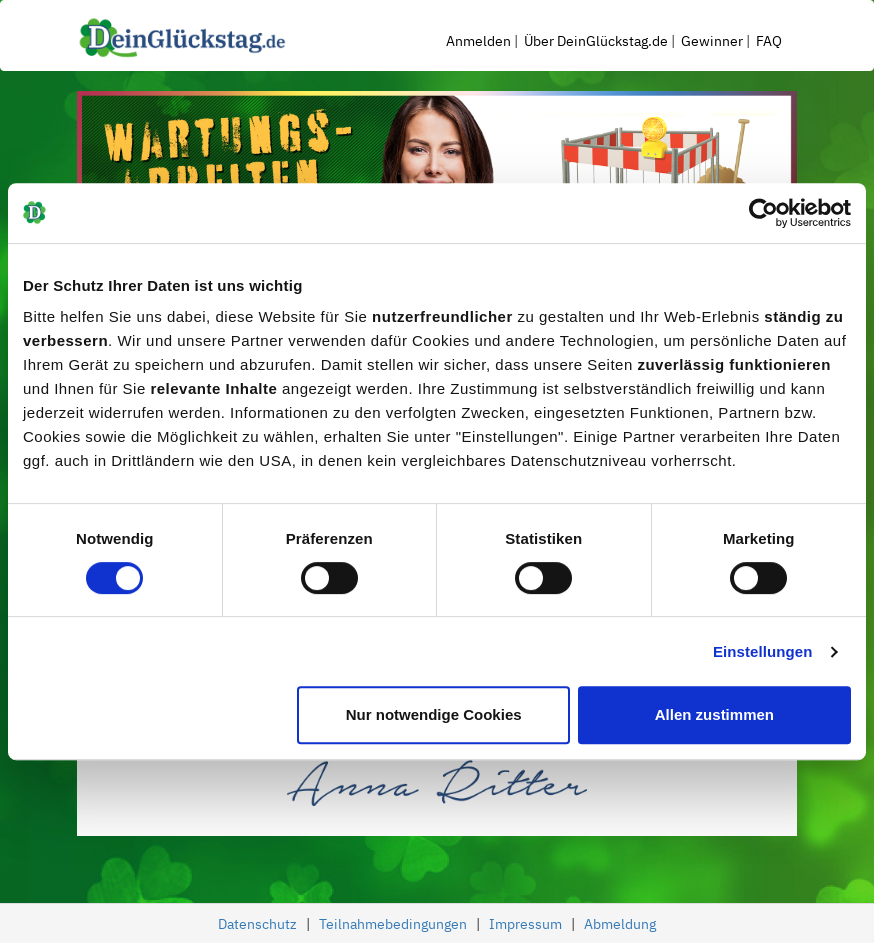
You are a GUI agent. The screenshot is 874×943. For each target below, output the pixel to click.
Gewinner (712, 41)
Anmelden (478, 41)
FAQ (769, 41)
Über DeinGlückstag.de (596, 41)
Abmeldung (620, 924)
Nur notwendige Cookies (434, 714)
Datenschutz (257, 924)
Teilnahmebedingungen (393, 924)
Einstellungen (763, 651)
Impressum (525, 924)
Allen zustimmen (714, 714)
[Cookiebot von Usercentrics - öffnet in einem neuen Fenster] (763, 213)
